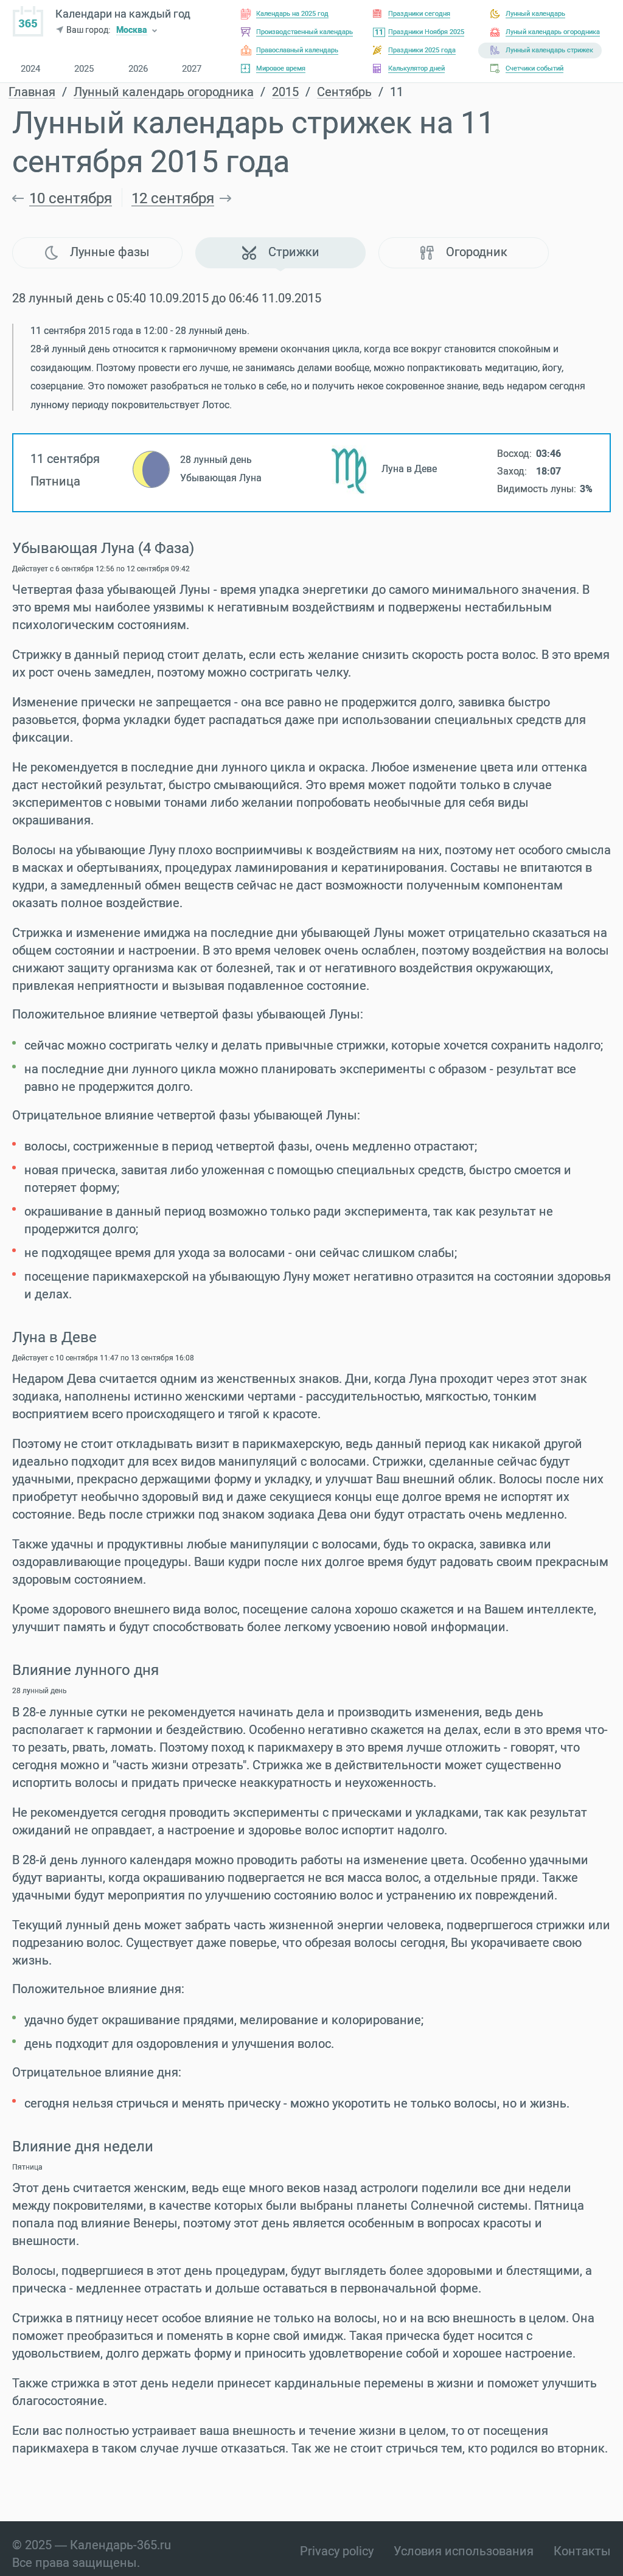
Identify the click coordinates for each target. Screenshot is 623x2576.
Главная (32, 92)
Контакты (582, 2551)
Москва (131, 30)
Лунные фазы (97, 252)
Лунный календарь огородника (164, 92)
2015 (285, 92)
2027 (191, 69)
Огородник (463, 252)
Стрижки (280, 252)
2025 (84, 69)
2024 (30, 69)
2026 (138, 69)
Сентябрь (344, 92)
